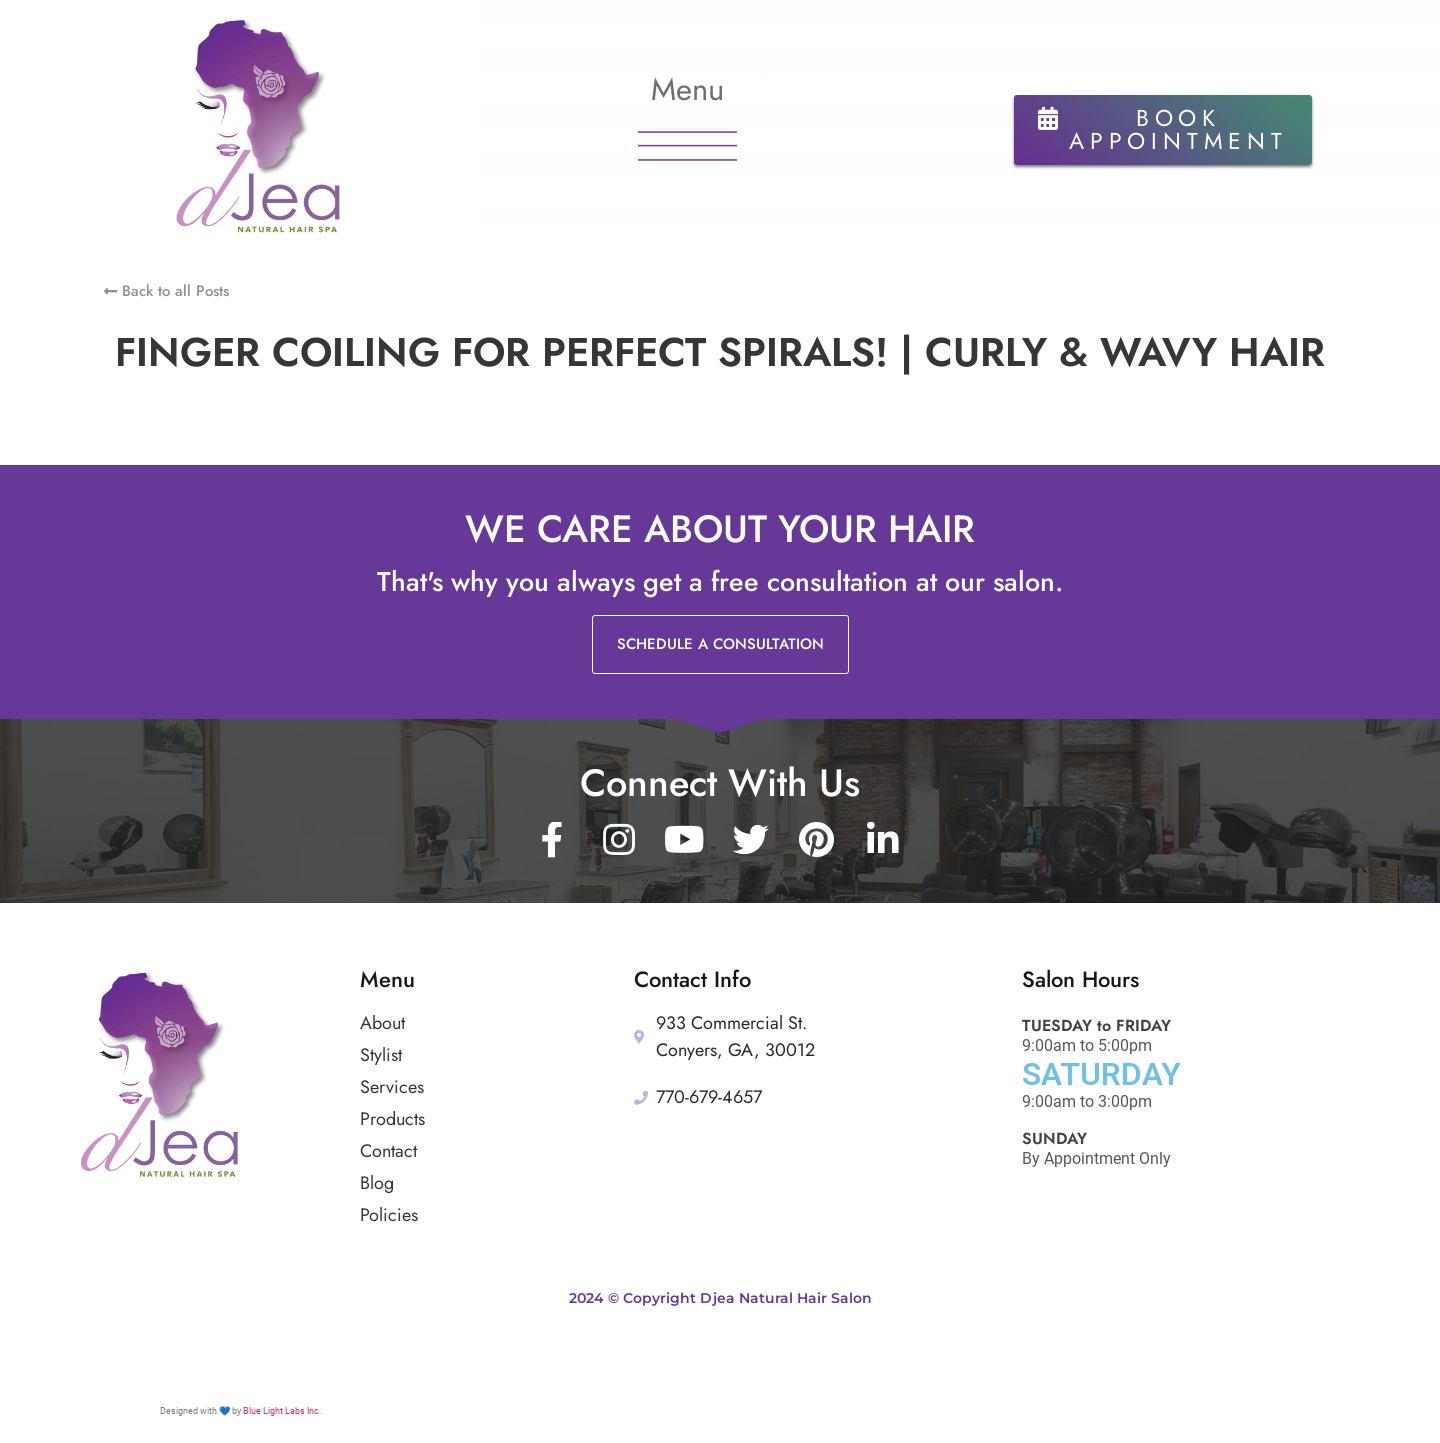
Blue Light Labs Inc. (282, 1411)
